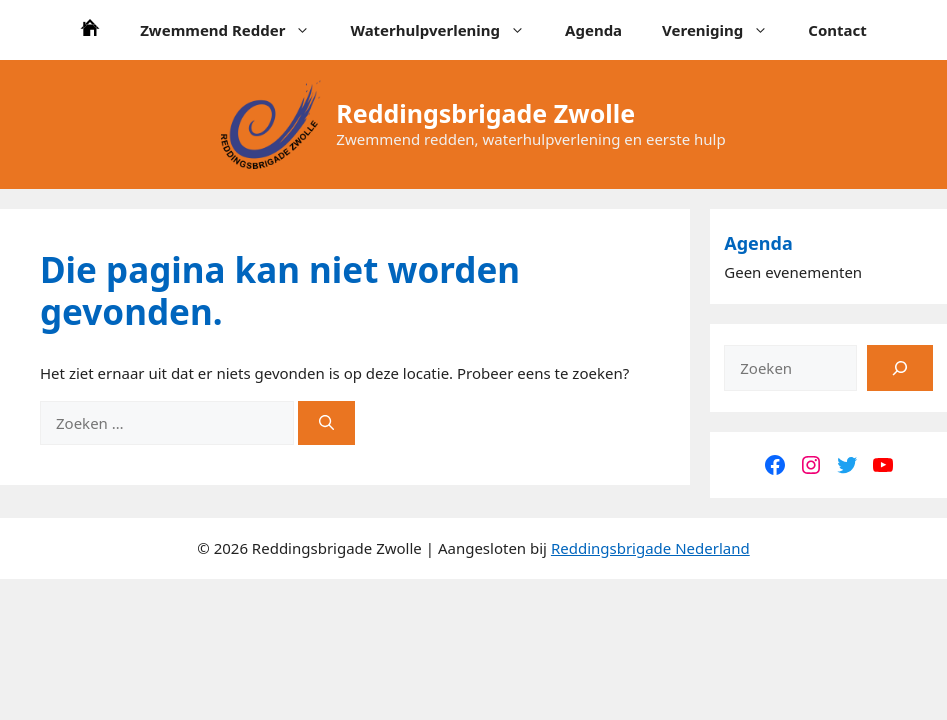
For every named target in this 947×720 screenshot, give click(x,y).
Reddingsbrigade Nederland (650, 548)
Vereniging (725, 30)
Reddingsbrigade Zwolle (485, 113)
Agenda (593, 30)
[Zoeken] (326, 423)
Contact (837, 30)
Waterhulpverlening (447, 30)
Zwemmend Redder (235, 30)
